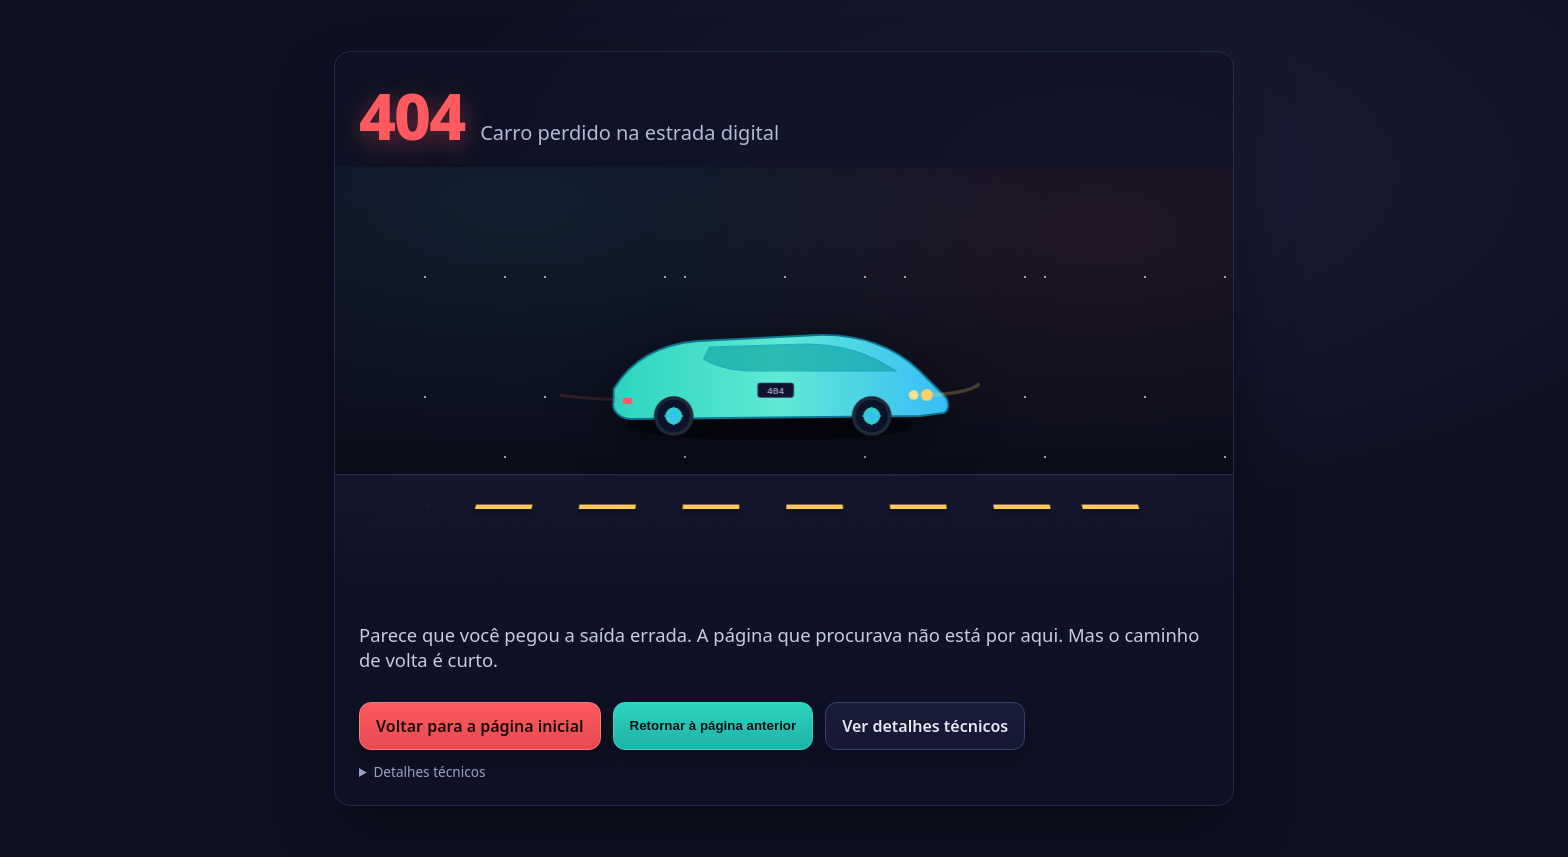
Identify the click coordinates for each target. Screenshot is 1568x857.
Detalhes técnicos (429, 771)
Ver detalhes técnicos (925, 726)
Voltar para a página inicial (480, 726)
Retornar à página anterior (713, 725)
